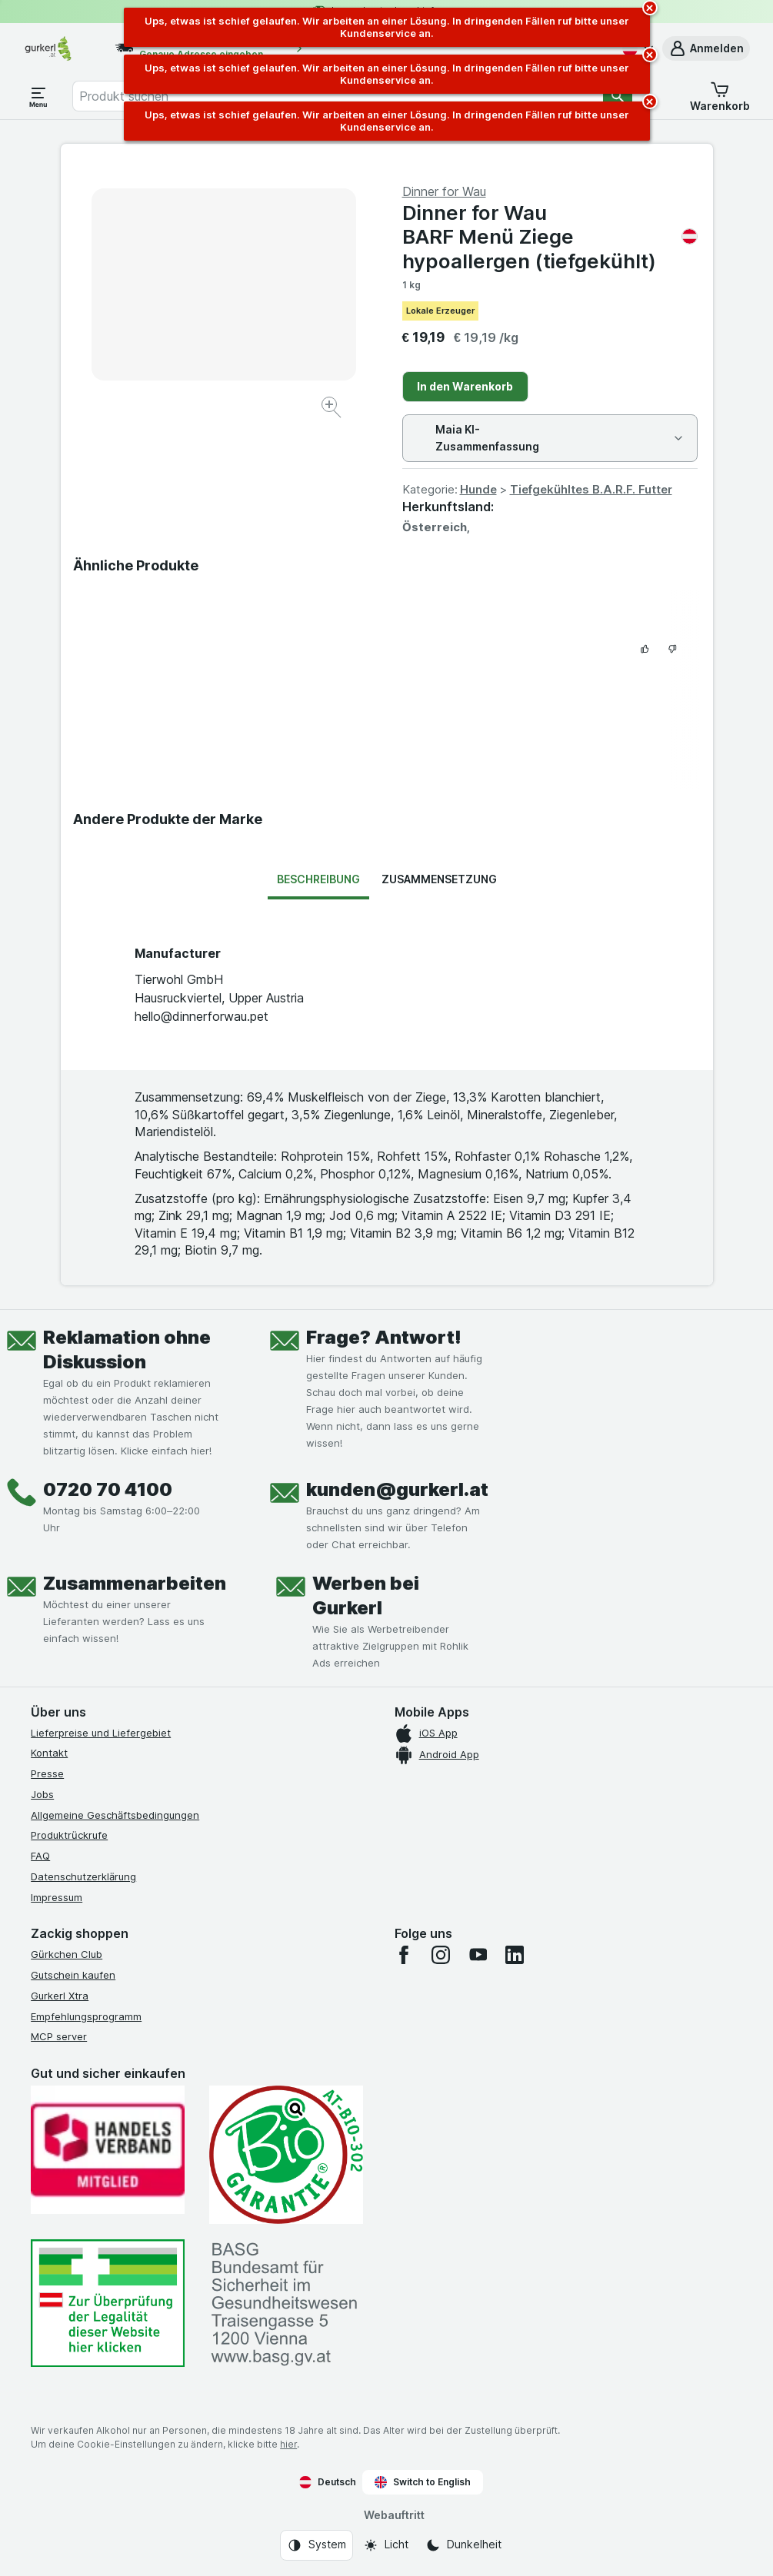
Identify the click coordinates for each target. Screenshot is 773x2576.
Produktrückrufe (69, 1835)
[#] (108, 2303)
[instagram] (440, 1955)
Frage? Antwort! (383, 1337)
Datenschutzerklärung (83, 1876)
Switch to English (423, 2482)
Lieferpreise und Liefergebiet (101, 1733)
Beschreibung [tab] (318, 879)
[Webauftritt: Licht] (385, 2545)
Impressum (56, 1897)
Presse (47, 1773)
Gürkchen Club (66, 1954)
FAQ (40, 1856)
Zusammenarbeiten (134, 1583)
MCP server (59, 2036)
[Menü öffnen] (38, 96)
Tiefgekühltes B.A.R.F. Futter (591, 489)
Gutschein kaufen (73, 1975)
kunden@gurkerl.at (397, 1489)
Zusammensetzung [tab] (439, 879)
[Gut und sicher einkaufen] (286, 2155)
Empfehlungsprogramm (86, 2016)
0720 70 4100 (107, 1489)
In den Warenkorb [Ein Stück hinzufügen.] (465, 386)
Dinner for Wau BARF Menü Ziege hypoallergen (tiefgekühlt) (550, 236)
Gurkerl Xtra (59, 1995)
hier (288, 2444)
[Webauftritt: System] (316, 2545)
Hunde (478, 489)
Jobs (42, 1794)
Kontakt (49, 1753)
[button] (706, 48)
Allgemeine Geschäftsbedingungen (115, 1815)
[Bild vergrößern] (333, 409)
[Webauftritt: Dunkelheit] (463, 2545)
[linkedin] (514, 1955)
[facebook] (404, 1955)
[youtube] (477, 1955)
